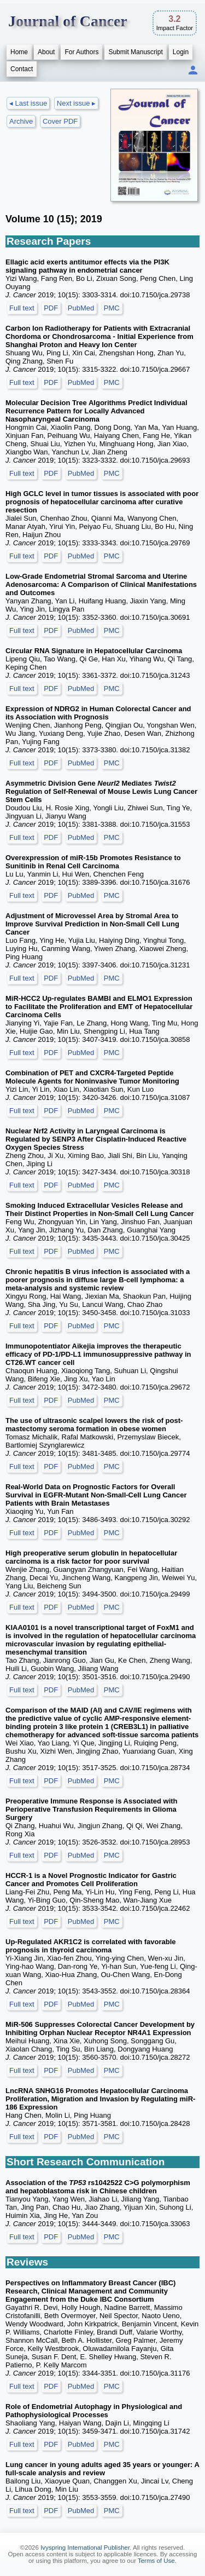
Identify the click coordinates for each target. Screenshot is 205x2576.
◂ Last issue (28, 103)
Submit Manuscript (135, 52)
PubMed (81, 308)
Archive (21, 121)
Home (19, 52)
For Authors (81, 52)
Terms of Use (156, 2560)
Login (181, 52)
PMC (112, 308)
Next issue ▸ (76, 103)
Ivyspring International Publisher (85, 2547)
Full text (21, 308)
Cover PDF (60, 121)
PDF (51, 308)
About (46, 52)
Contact (21, 69)
